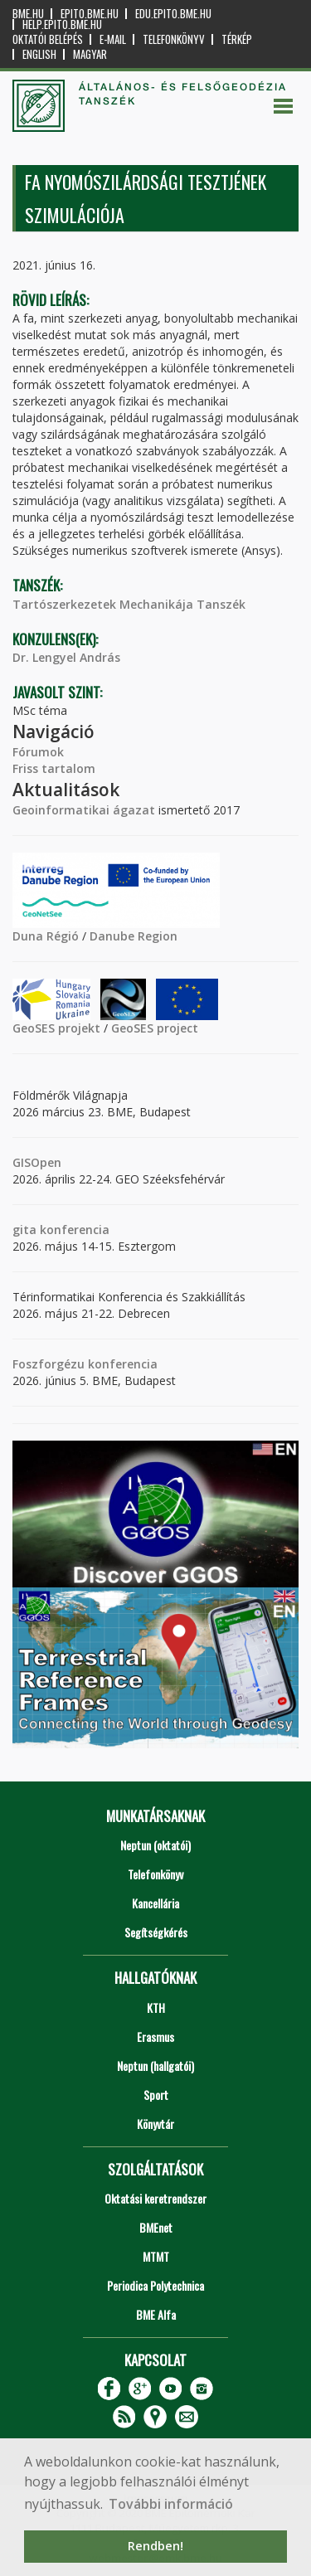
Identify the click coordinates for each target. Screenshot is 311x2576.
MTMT (156, 2256)
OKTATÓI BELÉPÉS (47, 39)
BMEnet (156, 2227)
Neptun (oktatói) (155, 1845)
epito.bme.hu (90, 13)
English (39, 54)
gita (24, 1229)
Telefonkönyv (174, 39)
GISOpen (36, 1162)
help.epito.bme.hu (62, 24)
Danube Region (133, 936)
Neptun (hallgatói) (155, 2065)
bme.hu (28, 13)
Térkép (236, 39)
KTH (156, 2007)
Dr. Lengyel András (66, 657)
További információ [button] (171, 2504)
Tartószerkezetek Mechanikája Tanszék (128, 604)
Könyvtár (155, 2123)
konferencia (72, 1229)
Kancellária (155, 1903)
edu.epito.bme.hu (173, 13)
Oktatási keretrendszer (155, 2198)
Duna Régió (45, 936)
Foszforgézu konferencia (85, 1364)
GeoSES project (154, 1028)
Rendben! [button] (155, 2546)
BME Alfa (156, 2314)
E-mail (113, 39)
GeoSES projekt (56, 1028)
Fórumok (38, 752)
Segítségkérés (155, 1932)
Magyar (90, 54)
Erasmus (155, 2036)
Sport (155, 2094)
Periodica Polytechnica (155, 2285)
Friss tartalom (53, 768)
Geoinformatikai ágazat (83, 810)
